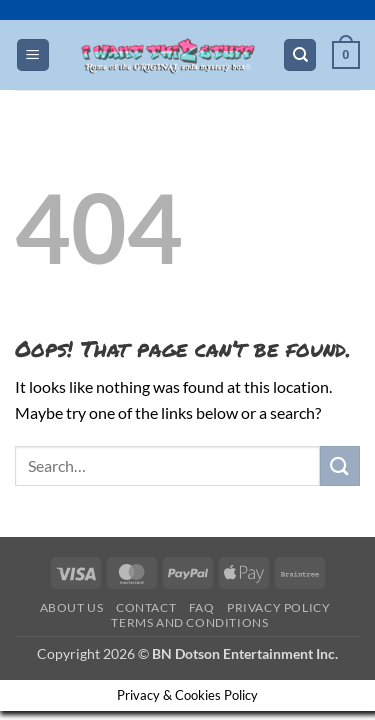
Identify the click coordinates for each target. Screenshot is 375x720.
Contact (146, 607)
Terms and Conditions (189, 622)
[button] (33, 55)
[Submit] (340, 465)
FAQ (202, 607)
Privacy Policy (279, 607)
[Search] (300, 55)
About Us (72, 607)
